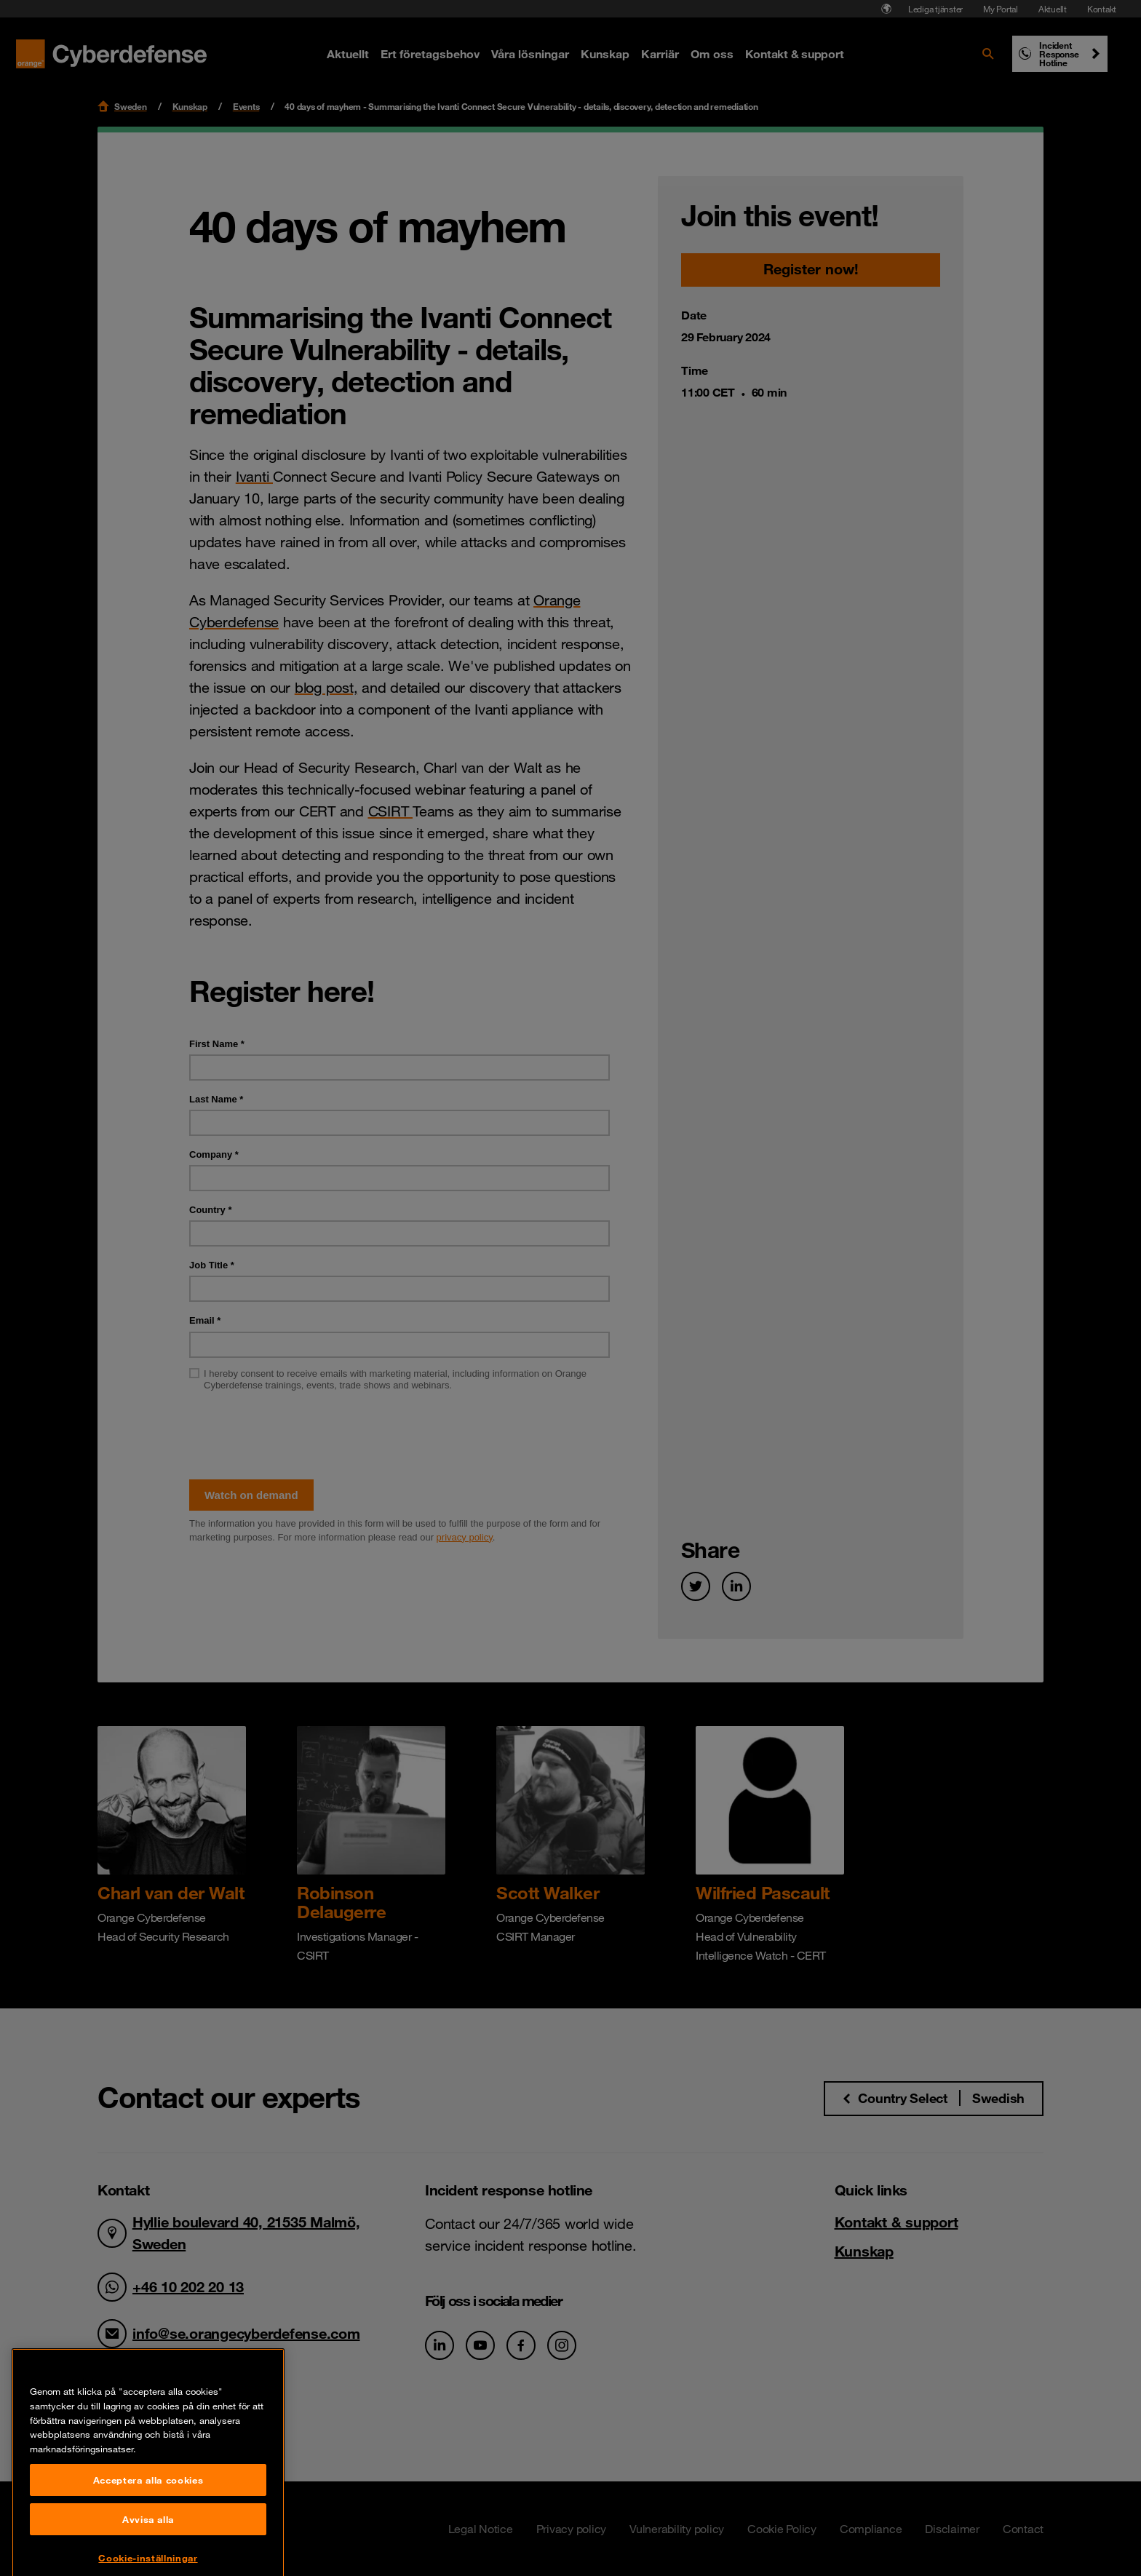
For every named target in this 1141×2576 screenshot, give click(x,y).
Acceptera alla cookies (148, 2550)
